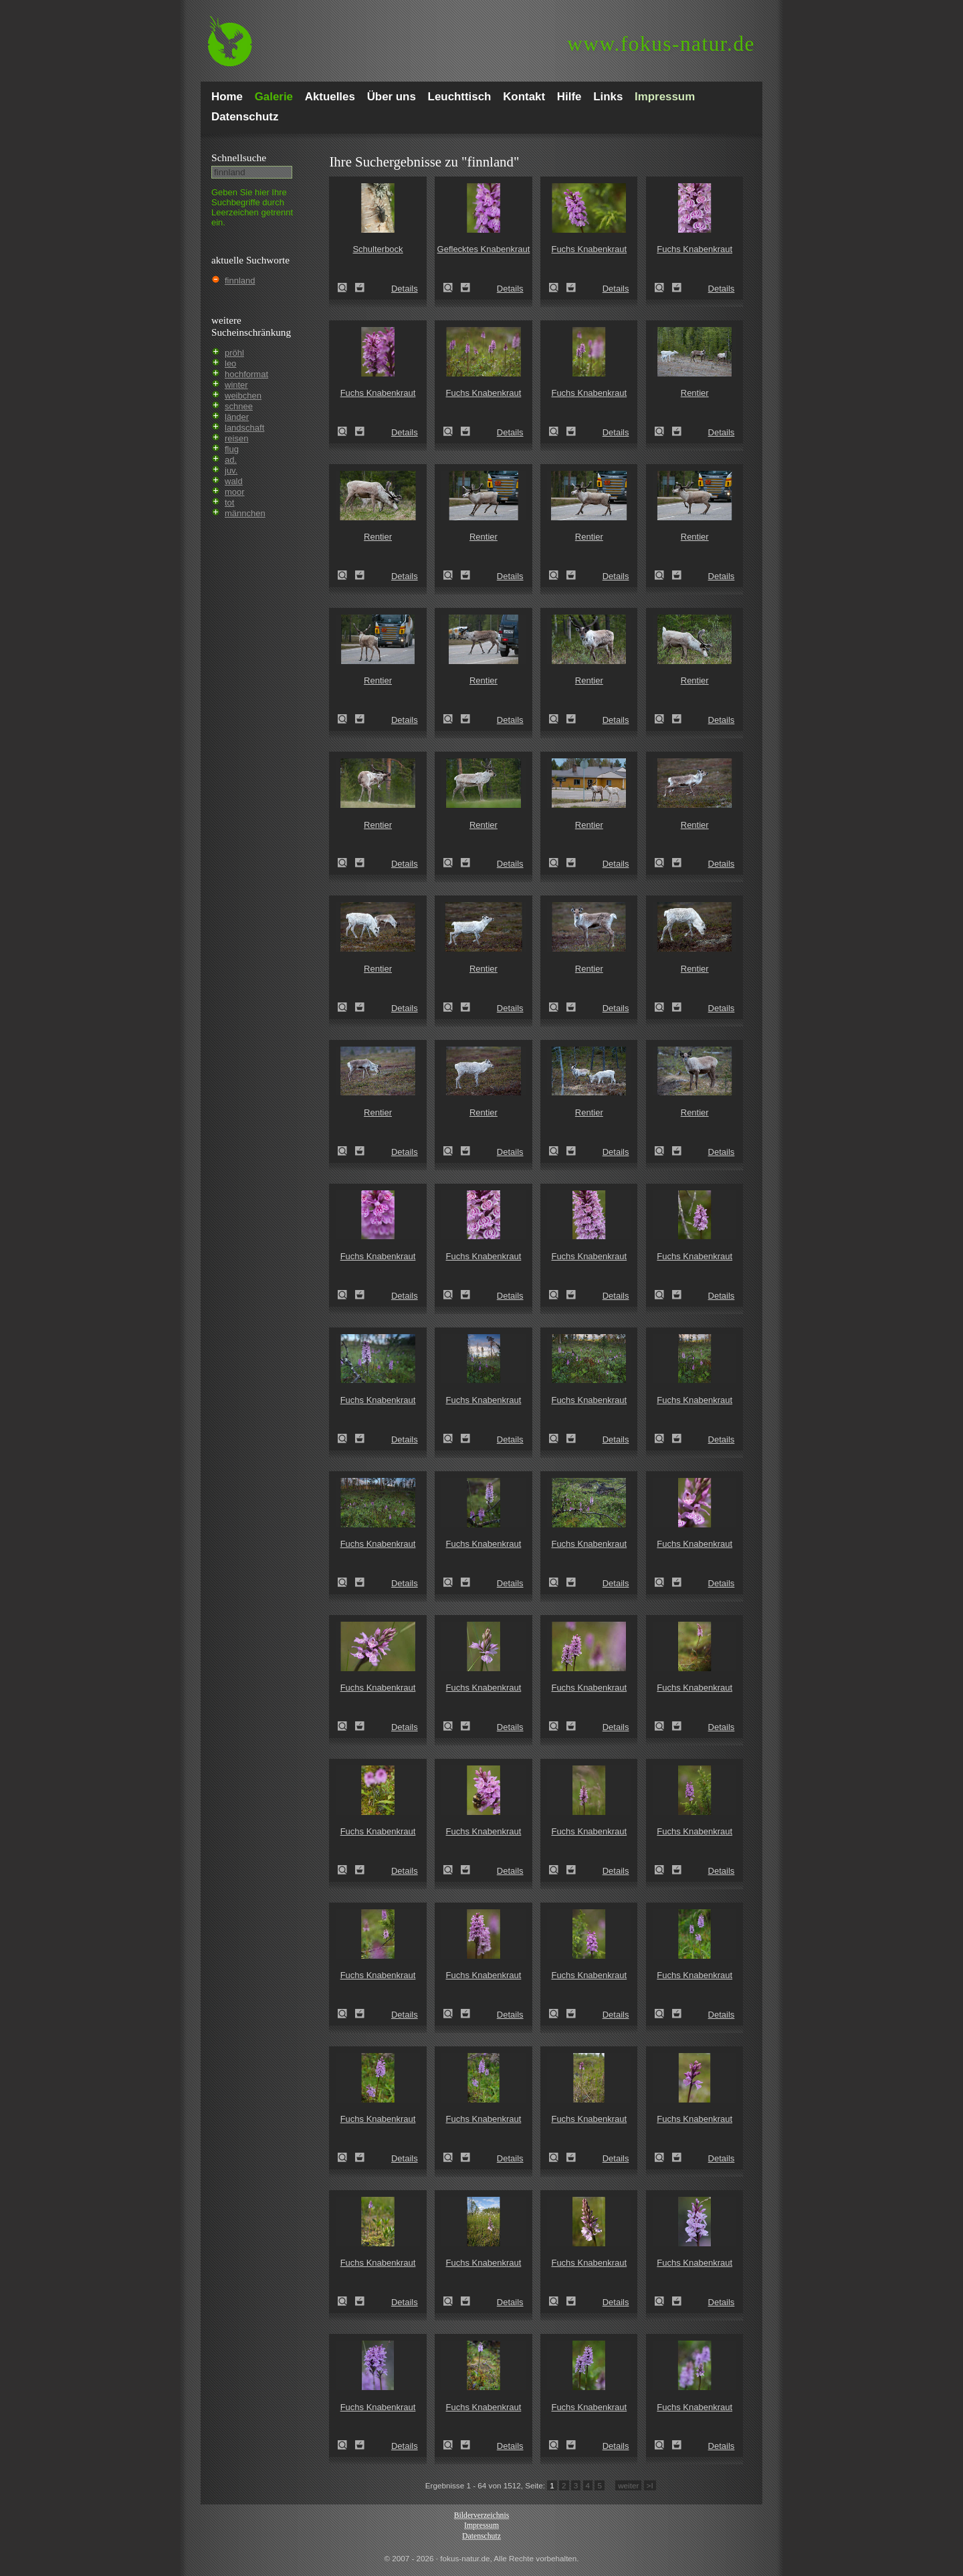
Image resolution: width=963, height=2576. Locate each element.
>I (650, 2485)
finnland (240, 281)
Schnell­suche (238, 157)
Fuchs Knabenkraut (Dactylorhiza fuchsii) (557, 287)
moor (235, 492)
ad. (231, 460)
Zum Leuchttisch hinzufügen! (359, 287)
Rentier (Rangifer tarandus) (663, 431)
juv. (231, 470)
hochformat (246, 374)
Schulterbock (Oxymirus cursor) (346, 287)
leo (230, 363)
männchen (245, 513)
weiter (628, 2485)
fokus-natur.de (661, 44)
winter (236, 385)
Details (404, 289)
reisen (236, 438)
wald (234, 481)
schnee (239, 406)
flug (232, 449)
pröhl (234, 353)
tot (229, 503)
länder (237, 417)
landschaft (244, 428)
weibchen (243, 396)
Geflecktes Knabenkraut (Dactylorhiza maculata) (452, 287)
